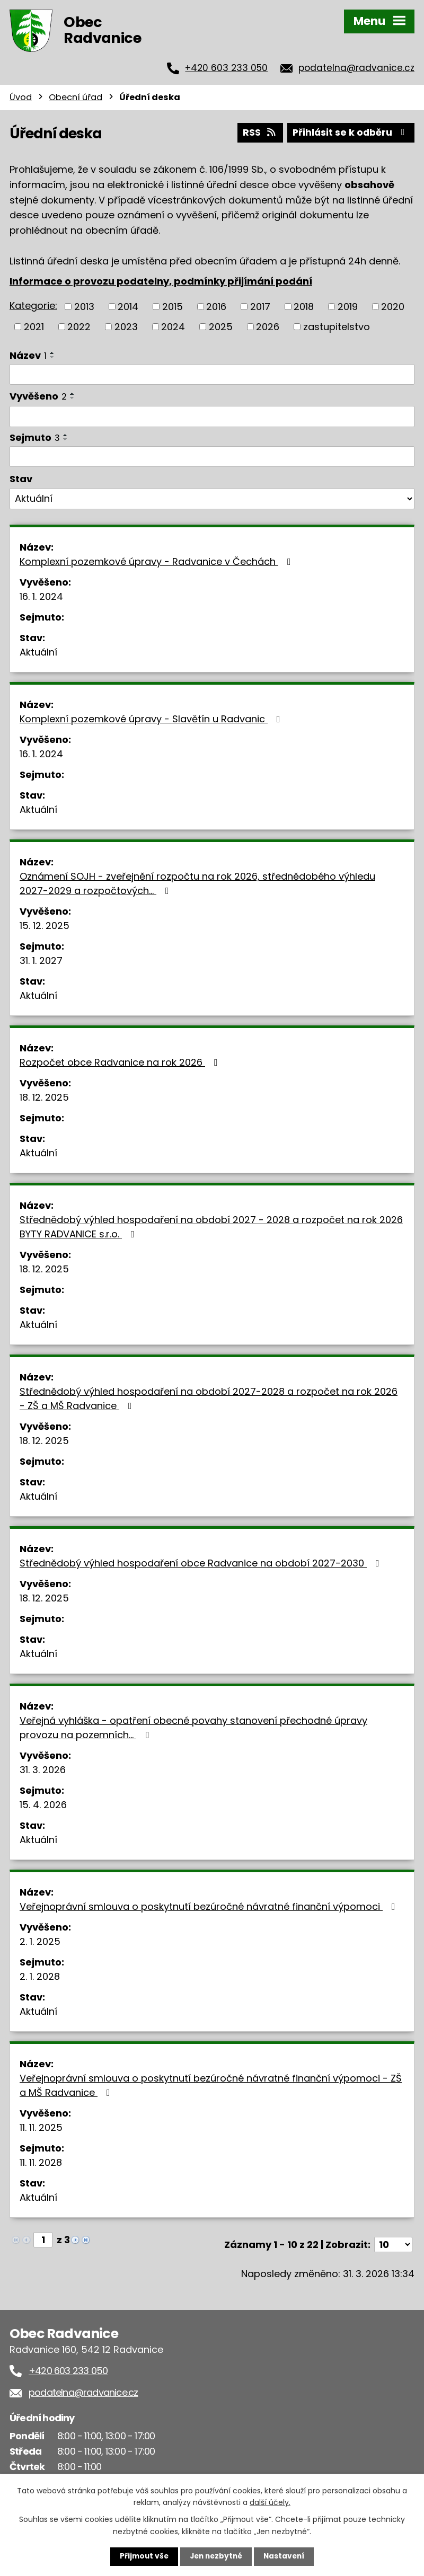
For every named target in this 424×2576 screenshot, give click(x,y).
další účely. (270, 2502)
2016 (216, 306)
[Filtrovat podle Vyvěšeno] (212, 415)
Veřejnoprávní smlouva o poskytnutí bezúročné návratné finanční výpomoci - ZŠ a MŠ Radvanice (211, 2085)
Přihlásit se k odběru (349, 131)
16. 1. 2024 (41, 596)
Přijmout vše (142, 2556)
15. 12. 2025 (44, 925)
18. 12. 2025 (44, 1096)
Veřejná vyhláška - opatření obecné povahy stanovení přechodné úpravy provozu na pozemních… (193, 1727)
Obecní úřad (75, 97)
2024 (173, 325)
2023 (126, 325)
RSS (257, 131)
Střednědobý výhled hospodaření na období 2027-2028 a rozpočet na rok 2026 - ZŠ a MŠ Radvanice (209, 1398)
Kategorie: (33, 305)
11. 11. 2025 (41, 2127)
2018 (304, 306)
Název (28, 354)
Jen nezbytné (216, 2556)
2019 (348, 306)
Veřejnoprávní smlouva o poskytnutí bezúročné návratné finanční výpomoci (210, 1906)
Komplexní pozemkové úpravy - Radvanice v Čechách (157, 561)
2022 (79, 325)
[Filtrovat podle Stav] (212, 498)
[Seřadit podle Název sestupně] (52, 356)
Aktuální (38, 651)
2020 (392, 306)
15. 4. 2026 (43, 1804)
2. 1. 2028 (40, 1975)
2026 (267, 325)
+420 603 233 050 (226, 67)
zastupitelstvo (336, 325)
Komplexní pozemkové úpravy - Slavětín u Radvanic (152, 718)
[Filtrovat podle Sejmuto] (212, 455)
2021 (34, 325)
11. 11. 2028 (41, 2161)
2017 (260, 306)
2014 (128, 306)
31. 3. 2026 (43, 1769)
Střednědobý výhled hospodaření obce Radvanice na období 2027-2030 (202, 1562)
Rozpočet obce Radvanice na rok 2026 (121, 1061)
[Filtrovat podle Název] (212, 373)
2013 (84, 306)
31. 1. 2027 (41, 960)
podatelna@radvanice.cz (356, 67)
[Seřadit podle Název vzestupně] (52, 352)
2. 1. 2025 (40, 1941)
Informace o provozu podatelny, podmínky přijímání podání (161, 280)
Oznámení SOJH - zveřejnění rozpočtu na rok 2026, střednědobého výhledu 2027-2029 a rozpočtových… (197, 883)
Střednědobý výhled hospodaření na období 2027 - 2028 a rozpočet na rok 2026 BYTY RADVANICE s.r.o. (211, 1226)
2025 (221, 325)
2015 (172, 306)
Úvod (21, 97)
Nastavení (286, 2556)
